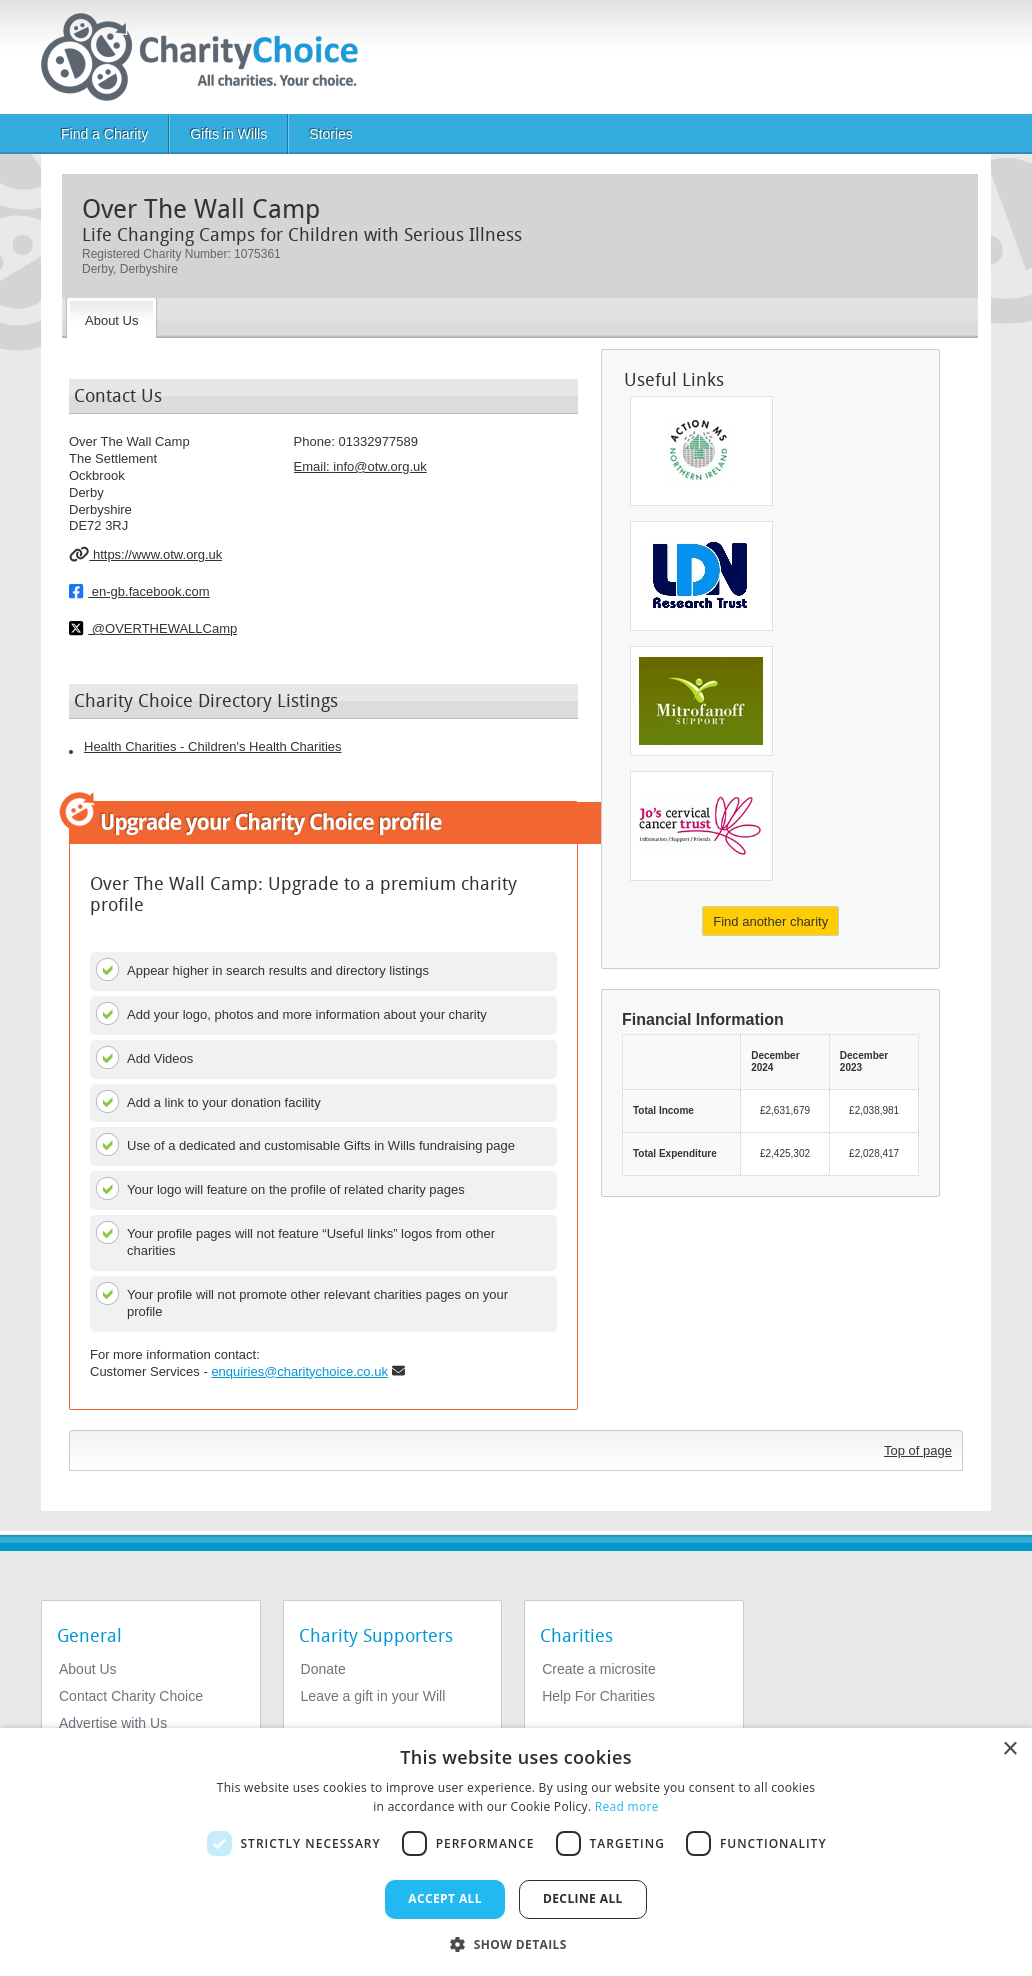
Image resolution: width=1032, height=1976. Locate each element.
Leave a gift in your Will (373, 1696)
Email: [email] (360, 466)
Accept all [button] (445, 1898)
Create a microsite (599, 1669)
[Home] (207, 57)
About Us (88, 1669)
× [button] (1009, 1749)
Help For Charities (598, 1696)
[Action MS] (701, 451)
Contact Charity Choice (131, 1696)
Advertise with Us (113, 1723)
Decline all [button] (583, 1898)
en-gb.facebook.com (139, 591)
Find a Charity (104, 134)
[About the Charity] (111, 318)
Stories (331, 134)
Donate (323, 1669)
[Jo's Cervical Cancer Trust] (701, 826)
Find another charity (770, 921)
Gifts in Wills (228, 134)
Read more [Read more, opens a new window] (627, 1806)
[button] (516, 1943)
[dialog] (516, 1852)
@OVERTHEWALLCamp (153, 628)
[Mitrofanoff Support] (701, 701)
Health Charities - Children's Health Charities (213, 746)
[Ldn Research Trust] (701, 576)
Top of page (918, 1450)
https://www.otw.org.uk (145, 554)
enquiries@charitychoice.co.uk (299, 1371)
